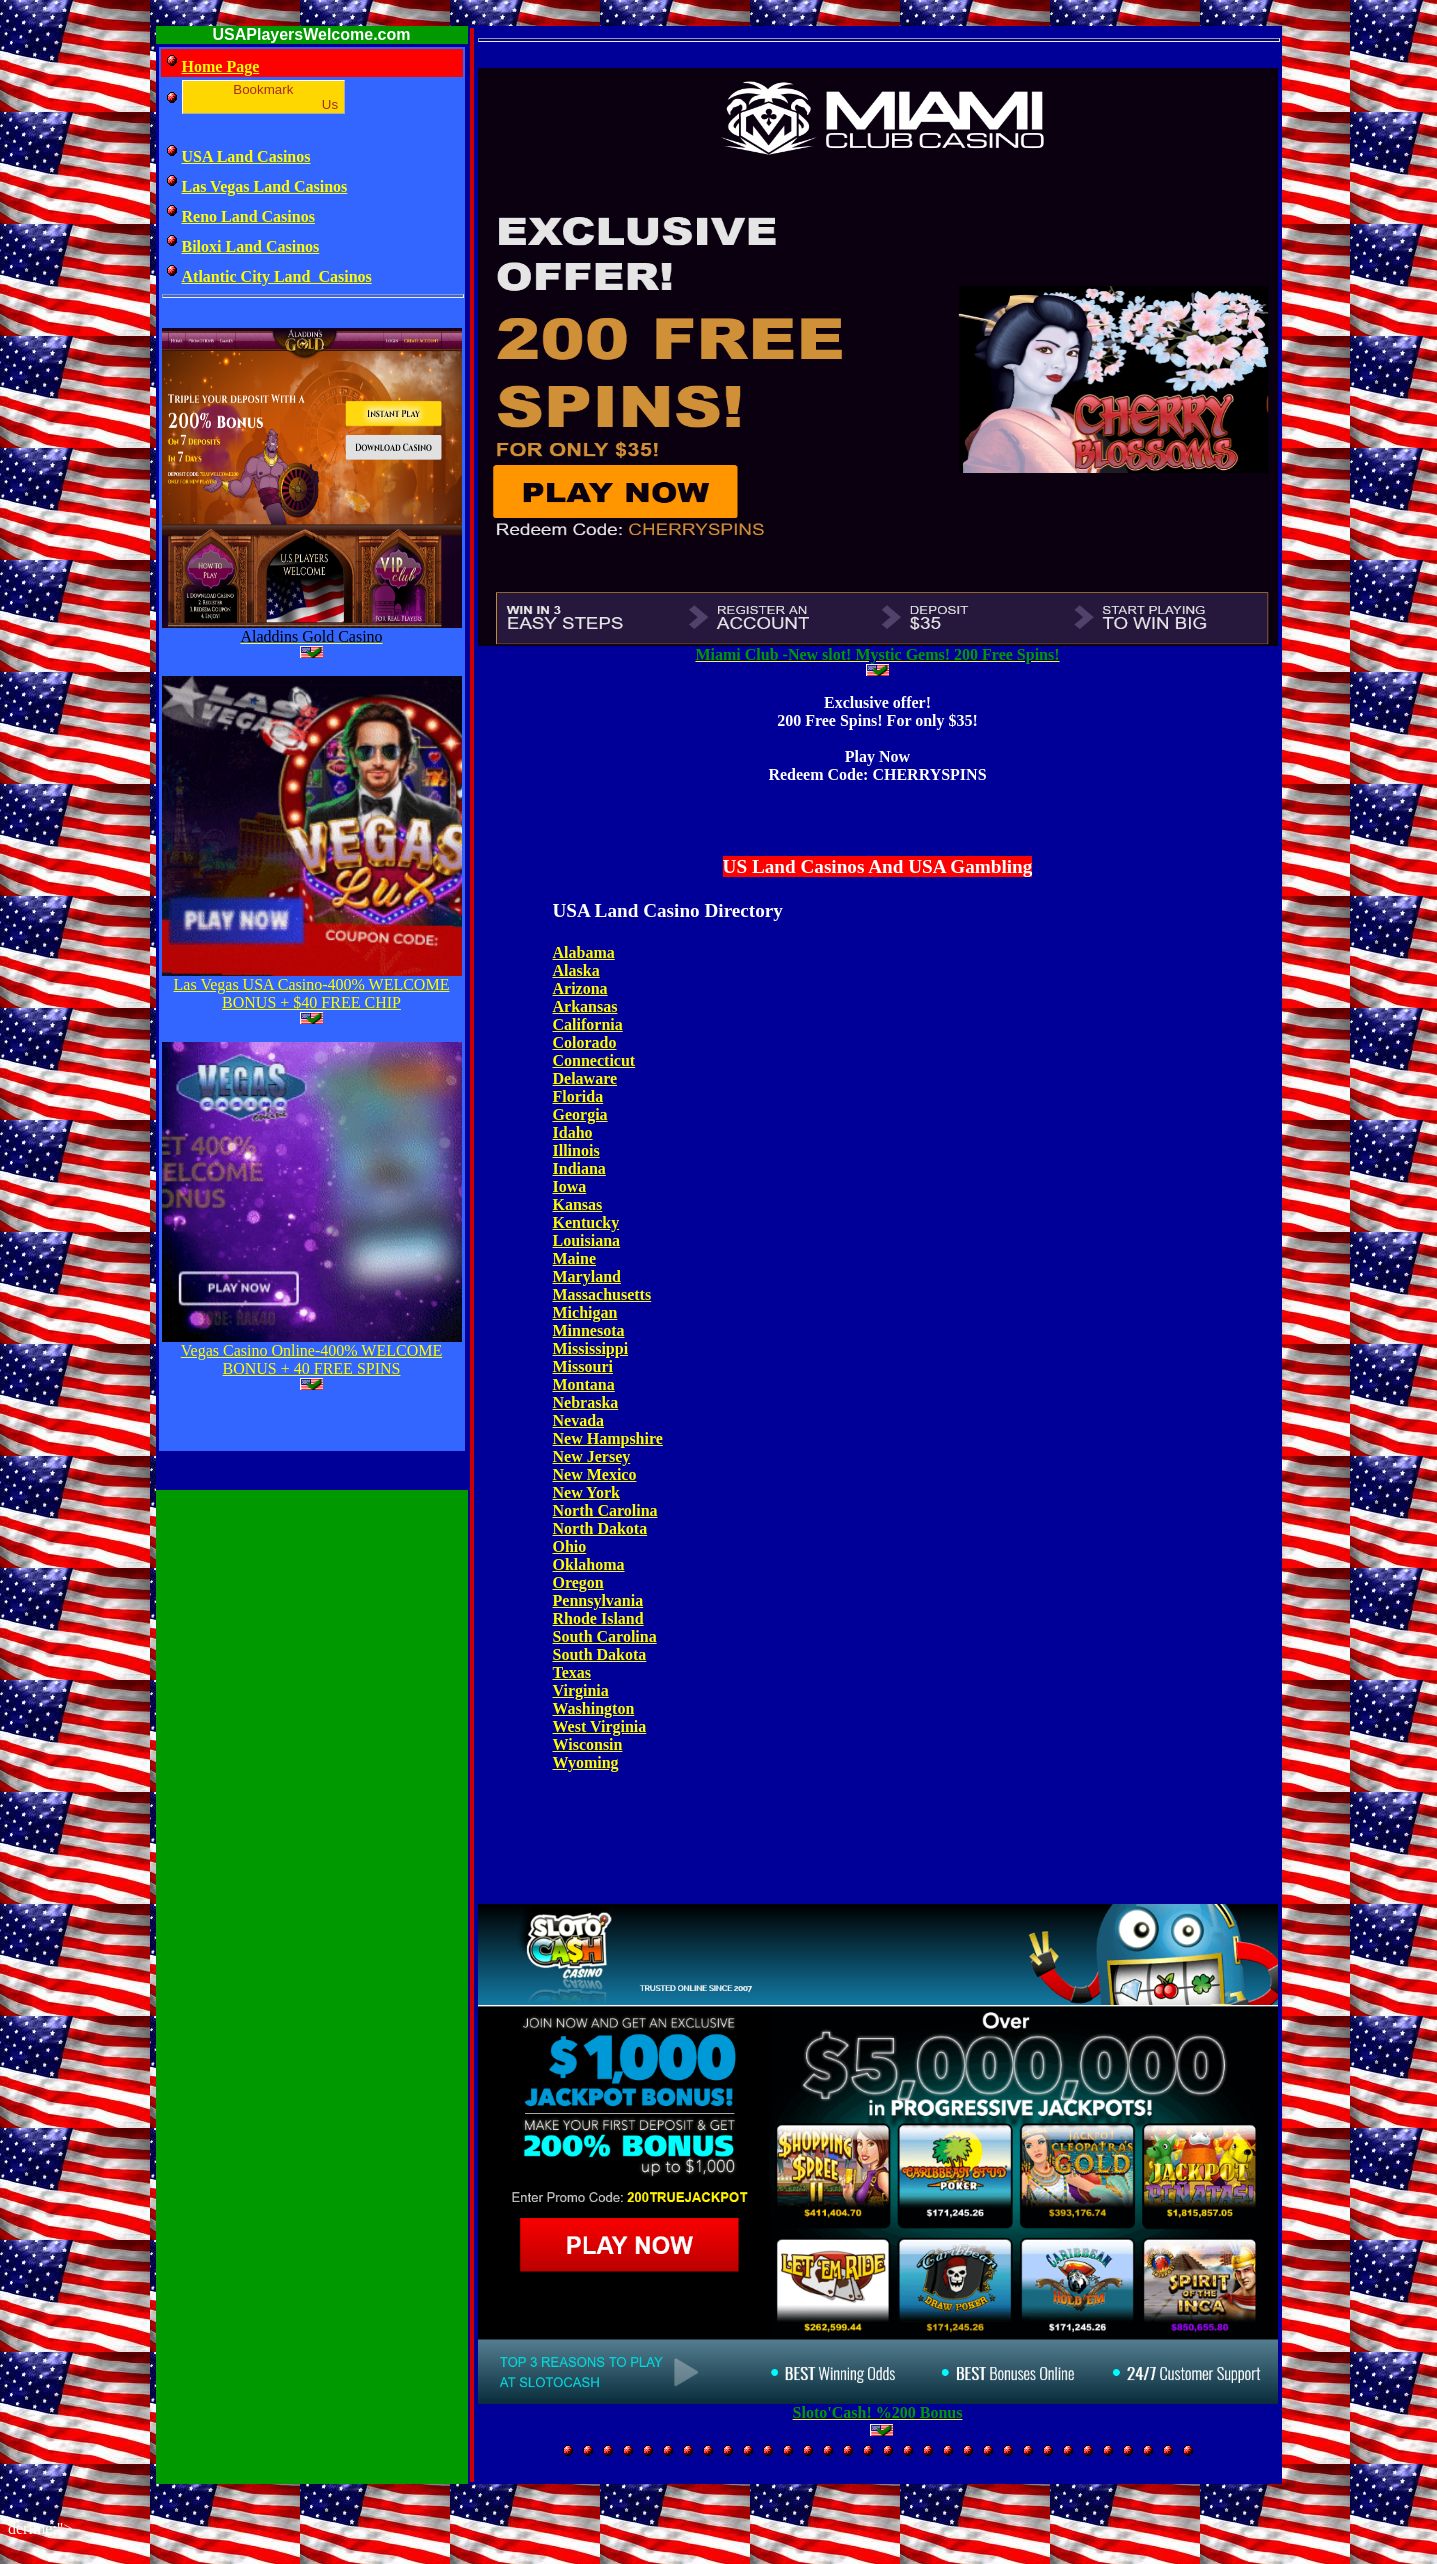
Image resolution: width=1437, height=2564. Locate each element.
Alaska (576, 970)
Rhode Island (598, 1618)
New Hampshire (608, 1438)
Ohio (570, 1546)
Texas (572, 1672)
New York (586, 1492)
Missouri (583, 1366)
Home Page (221, 66)
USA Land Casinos (246, 156)
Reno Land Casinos (248, 216)
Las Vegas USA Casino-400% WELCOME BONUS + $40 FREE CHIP (312, 993)
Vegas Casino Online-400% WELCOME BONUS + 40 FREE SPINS (311, 1359)
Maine (575, 1258)
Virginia (581, 1690)
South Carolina (605, 1636)
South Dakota (600, 1654)
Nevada (579, 1420)
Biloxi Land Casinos (251, 246)
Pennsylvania (598, 1600)
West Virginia (600, 1726)
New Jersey (592, 1456)
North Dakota (600, 1528)
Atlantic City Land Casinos (277, 276)
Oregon (578, 1582)
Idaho (573, 1132)
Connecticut (594, 1060)
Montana (584, 1384)
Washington (594, 1708)
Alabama (584, 952)
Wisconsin (588, 1744)
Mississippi (591, 1348)
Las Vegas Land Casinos (265, 186)
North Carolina (605, 1510)
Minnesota (589, 1330)
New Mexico (595, 1474)
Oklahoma (589, 1564)
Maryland (587, 1276)
